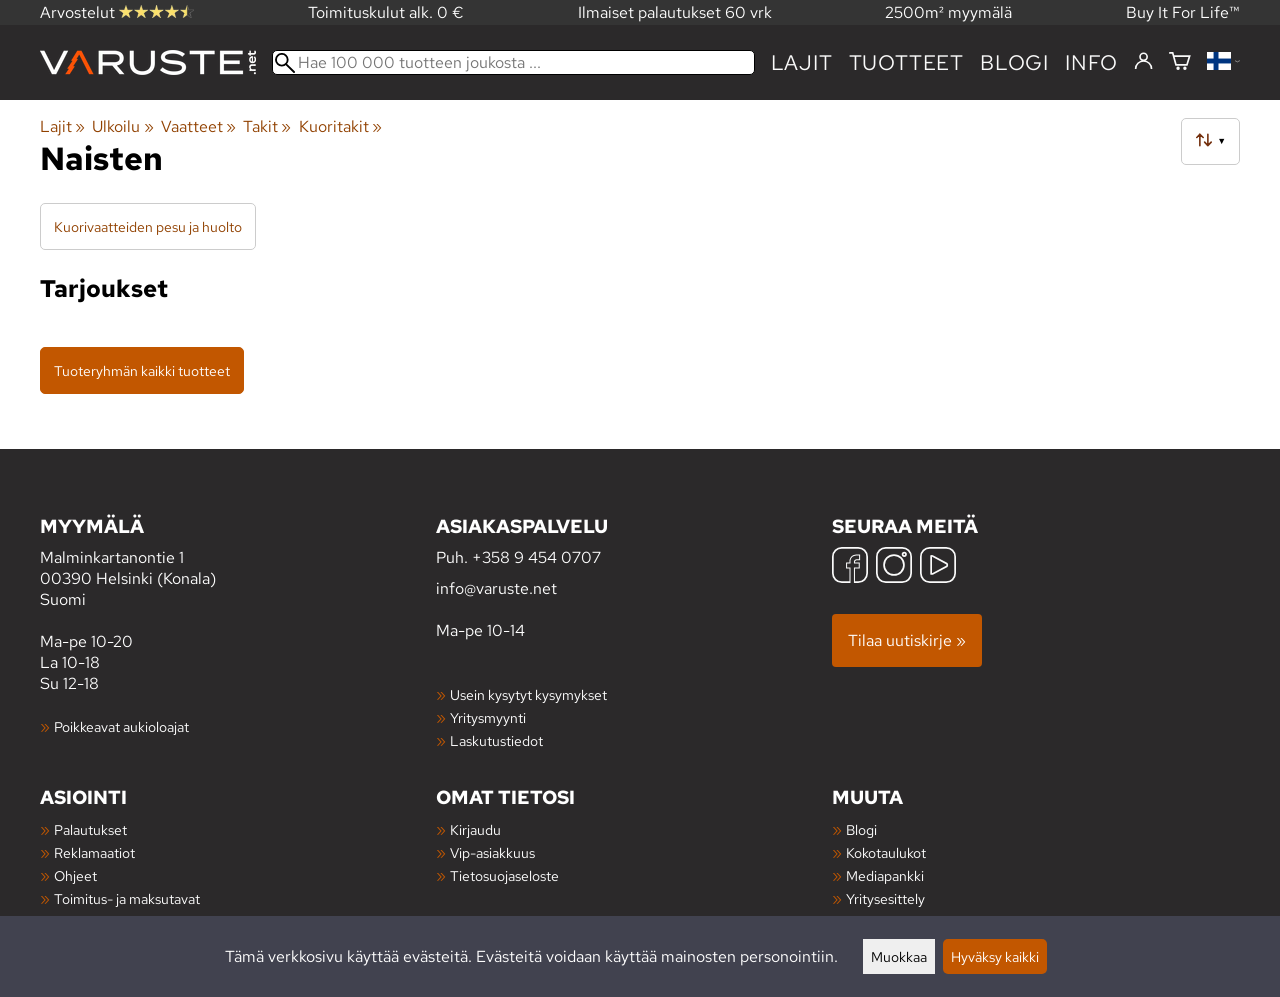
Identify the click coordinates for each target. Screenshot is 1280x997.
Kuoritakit (340, 126)
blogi (1014, 62)
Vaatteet (198, 126)
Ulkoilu (122, 126)
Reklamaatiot (94, 852)
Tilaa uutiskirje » (907, 640)
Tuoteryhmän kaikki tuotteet (142, 370)
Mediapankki (885, 875)
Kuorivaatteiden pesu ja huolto (148, 226)
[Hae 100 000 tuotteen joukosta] (513, 62)
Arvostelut (117, 12)
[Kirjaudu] (1143, 62)
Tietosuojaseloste (504, 875)
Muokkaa (899, 956)
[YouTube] (938, 567)
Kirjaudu (475, 829)
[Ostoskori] (1180, 62)
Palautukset (90, 829)
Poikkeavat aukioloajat (121, 726)
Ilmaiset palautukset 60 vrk (675, 12)
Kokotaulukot (886, 852)
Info (1091, 62)
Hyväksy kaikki (995, 956)
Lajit (802, 62)
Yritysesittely (885, 898)
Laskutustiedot (496, 740)
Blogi (861, 829)
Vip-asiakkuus (492, 852)
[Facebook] (850, 567)
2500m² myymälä (948, 12)
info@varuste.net (496, 588)
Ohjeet (75, 875)
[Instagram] (894, 567)
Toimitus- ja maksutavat (127, 898)
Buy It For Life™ (1183, 12)
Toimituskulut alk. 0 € (386, 12)
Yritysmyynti (488, 717)
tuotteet (906, 62)
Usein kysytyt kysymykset (528, 694)
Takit (267, 126)
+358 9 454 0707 (536, 557)
